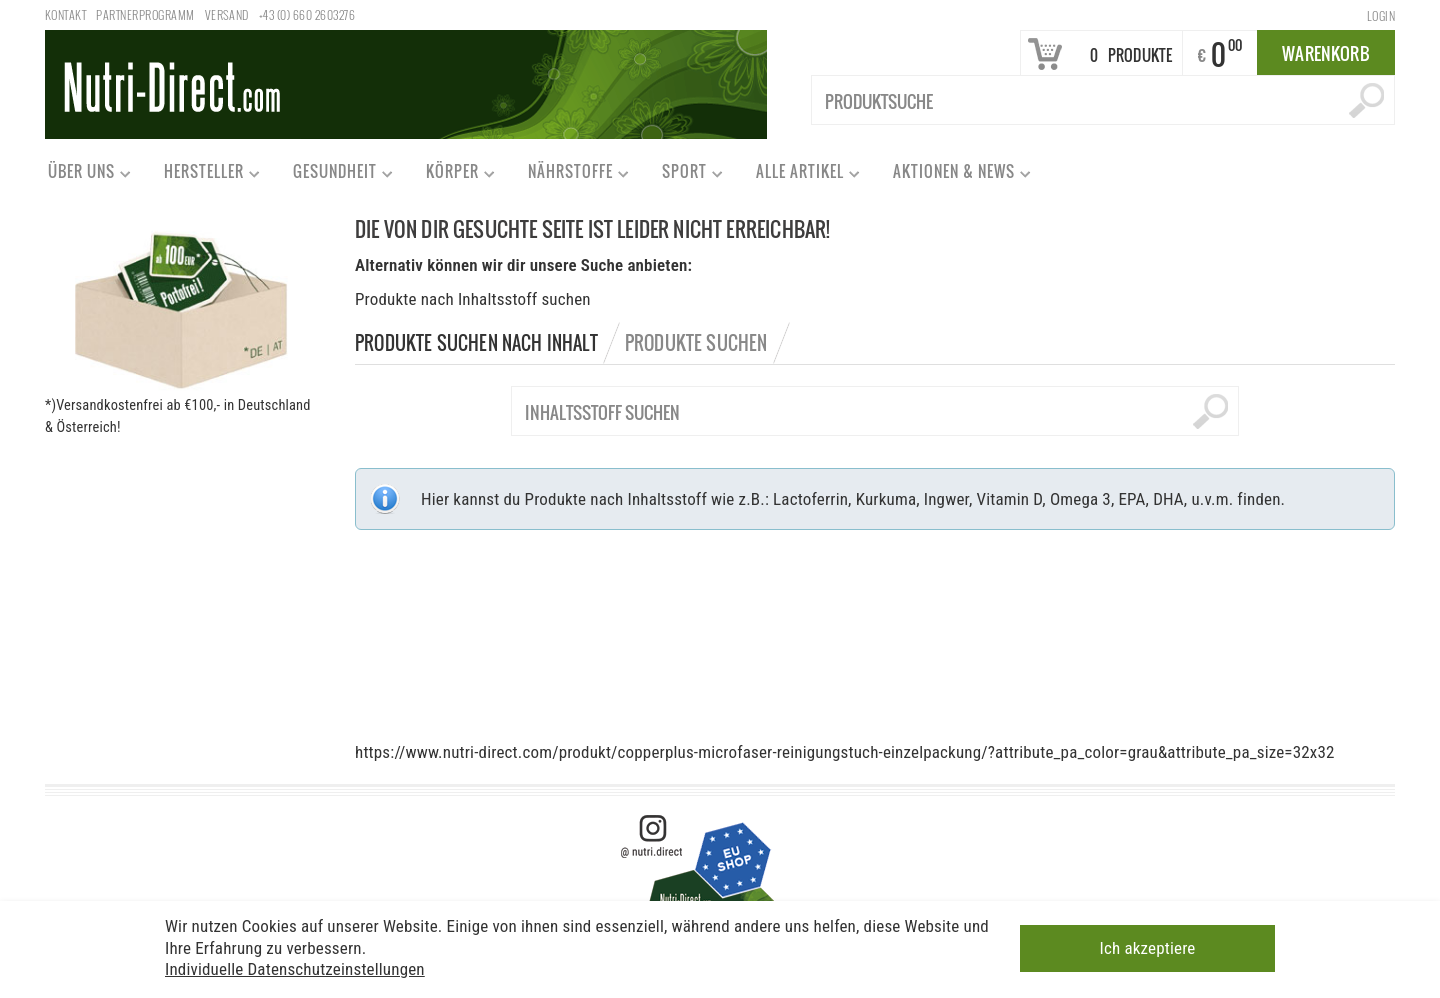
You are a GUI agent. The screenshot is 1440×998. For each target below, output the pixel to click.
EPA (1131, 499)
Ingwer (946, 499)
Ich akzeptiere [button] (1148, 946)
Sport (683, 175)
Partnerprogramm (145, 14)
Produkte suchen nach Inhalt (476, 343)
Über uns (80, 175)
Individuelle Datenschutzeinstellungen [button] (295, 967)
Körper (451, 175)
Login (1381, 15)
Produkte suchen (696, 343)
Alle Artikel (799, 175)
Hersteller (203, 175)
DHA (1168, 499)
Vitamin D (1009, 499)
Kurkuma (886, 499)
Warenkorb (1326, 53)
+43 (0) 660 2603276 (307, 14)
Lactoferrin (810, 499)
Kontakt (65, 14)
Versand (227, 14)
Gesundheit (334, 175)
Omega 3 (1080, 499)
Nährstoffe (569, 175)
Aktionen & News (953, 175)
